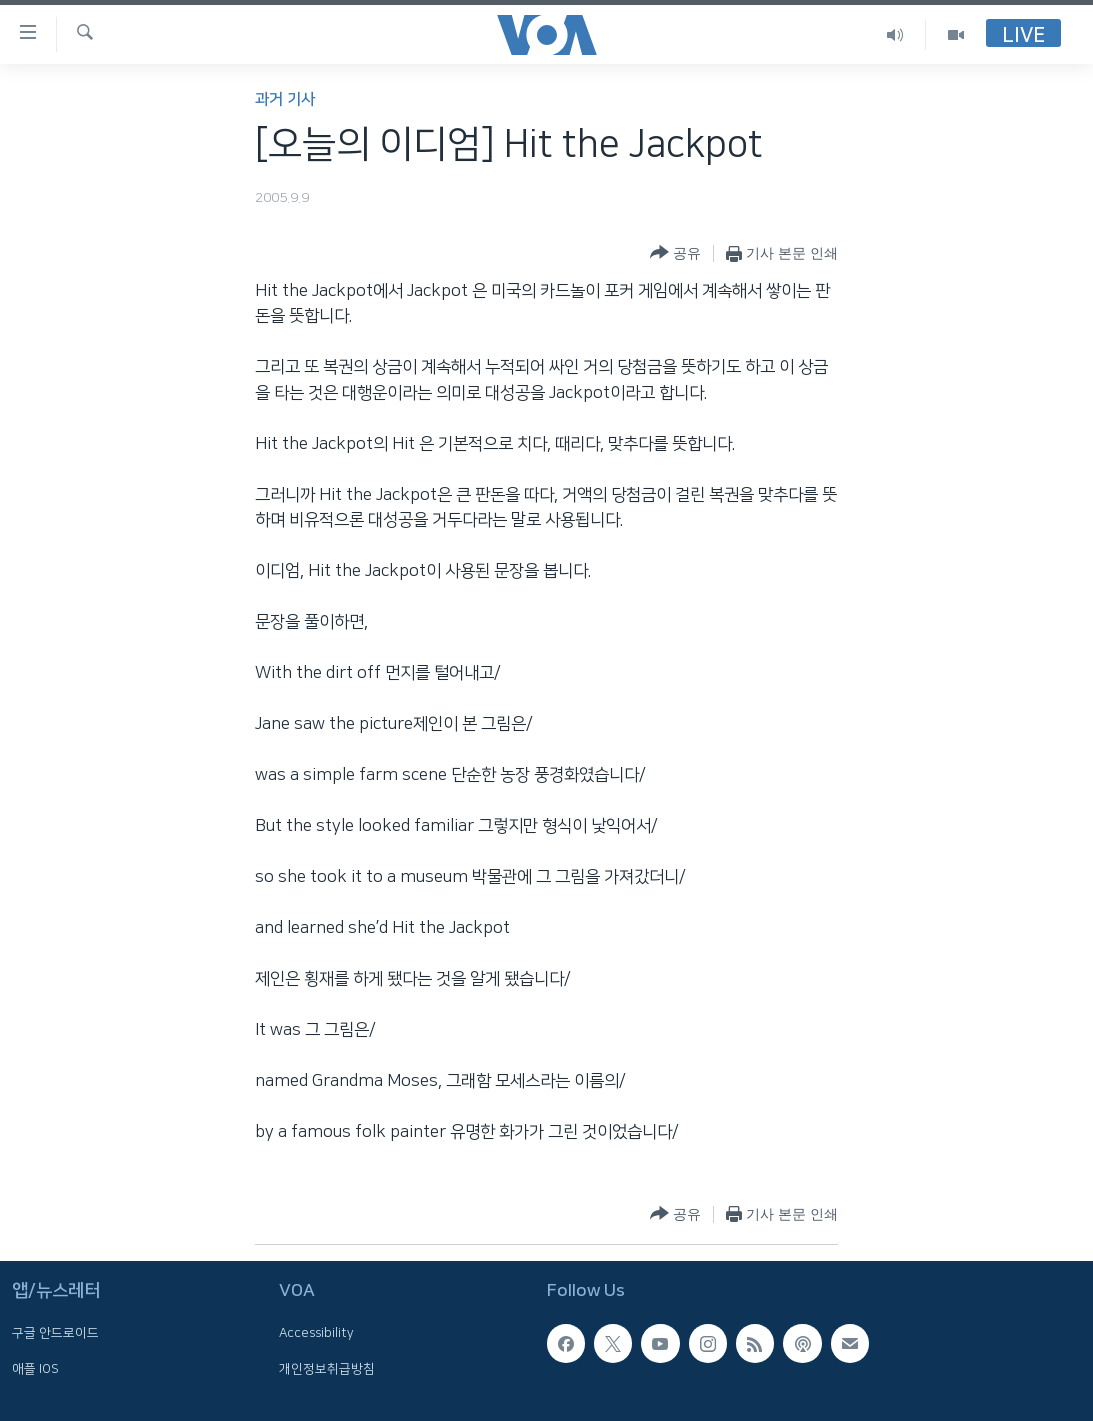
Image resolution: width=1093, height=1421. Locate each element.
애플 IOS (35, 1369)
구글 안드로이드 (55, 1333)
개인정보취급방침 (327, 1369)
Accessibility (316, 1333)
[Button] (675, 253)
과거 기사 (285, 99)
